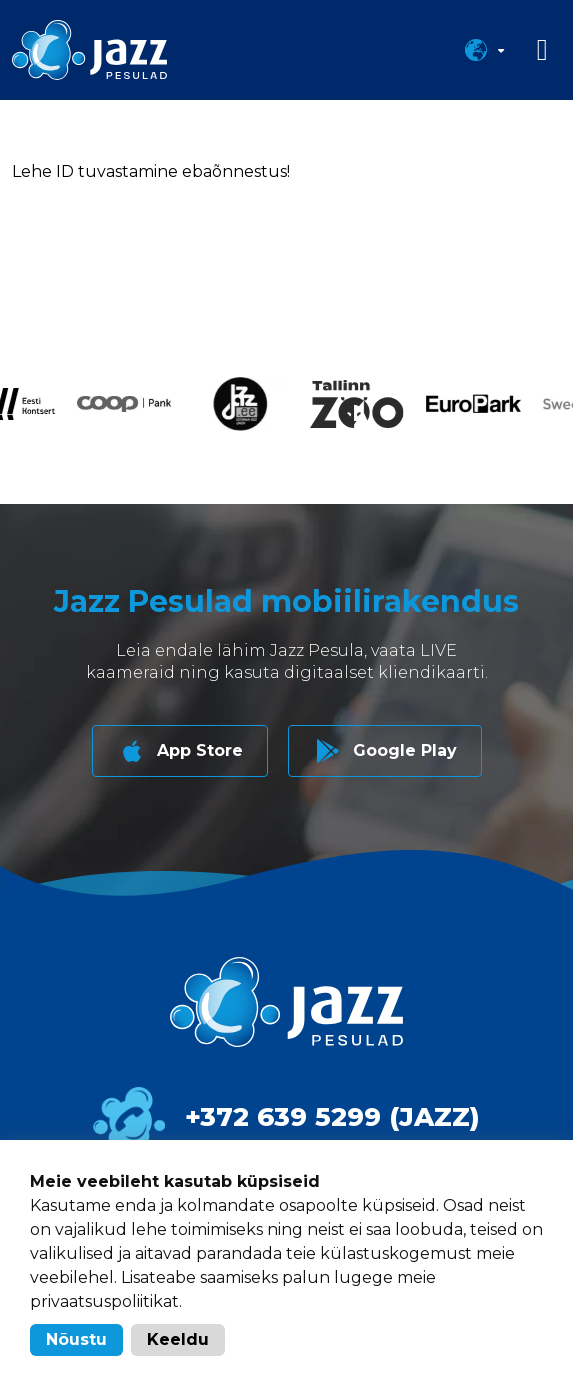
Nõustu (76, 1339)
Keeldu (178, 1339)
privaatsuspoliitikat (104, 1301)
